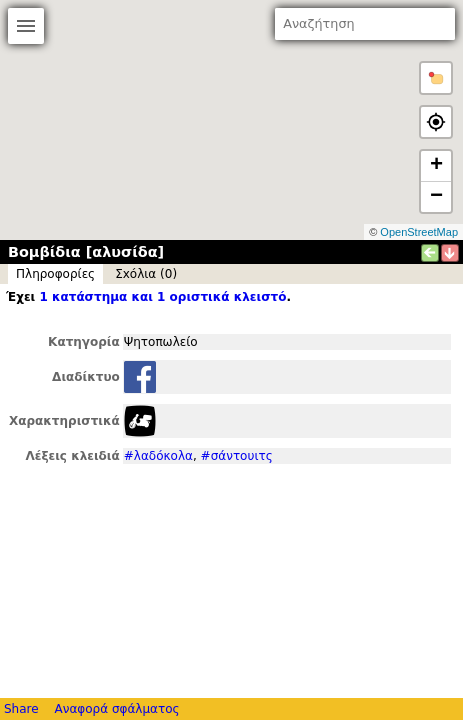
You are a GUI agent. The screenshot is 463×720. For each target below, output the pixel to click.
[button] (436, 78)
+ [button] (436, 166)
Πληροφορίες (55, 274)
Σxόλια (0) (146, 274)
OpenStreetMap (419, 232)
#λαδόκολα (158, 456)
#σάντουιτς (237, 456)
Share (21, 709)
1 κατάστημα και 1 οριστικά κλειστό (162, 297)
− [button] (436, 197)
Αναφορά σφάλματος (116, 709)
